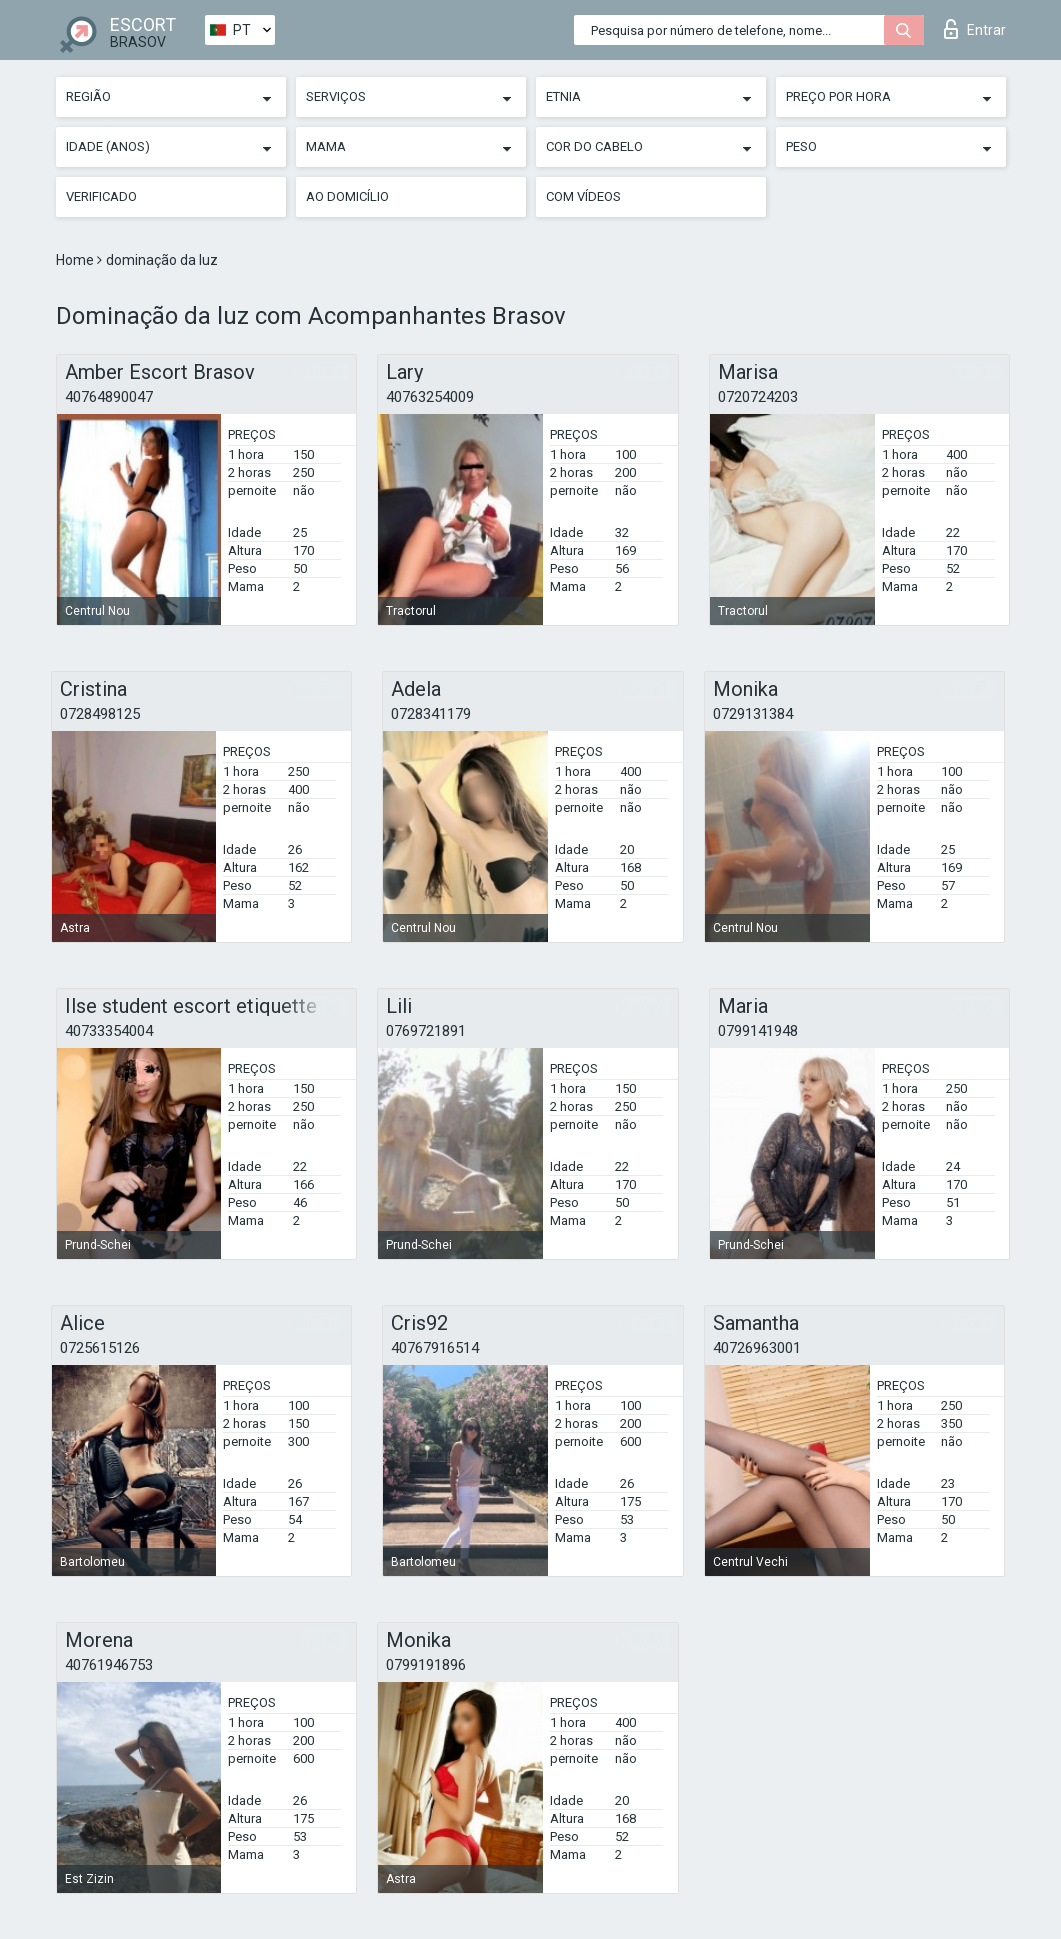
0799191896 (426, 1665)
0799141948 (758, 1031)
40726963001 (757, 1348)
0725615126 (100, 1348)
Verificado (101, 196)
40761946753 (109, 1665)
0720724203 (758, 397)
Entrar (975, 29)
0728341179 (431, 714)
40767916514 (435, 1348)
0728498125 (100, 714)
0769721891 (426, 1031)
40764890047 (109, 397)
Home (76, 260)
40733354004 (109, 1031)
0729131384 (753, 714)
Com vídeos (583, 196)
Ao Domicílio (347, 196)
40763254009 (430, 397)
